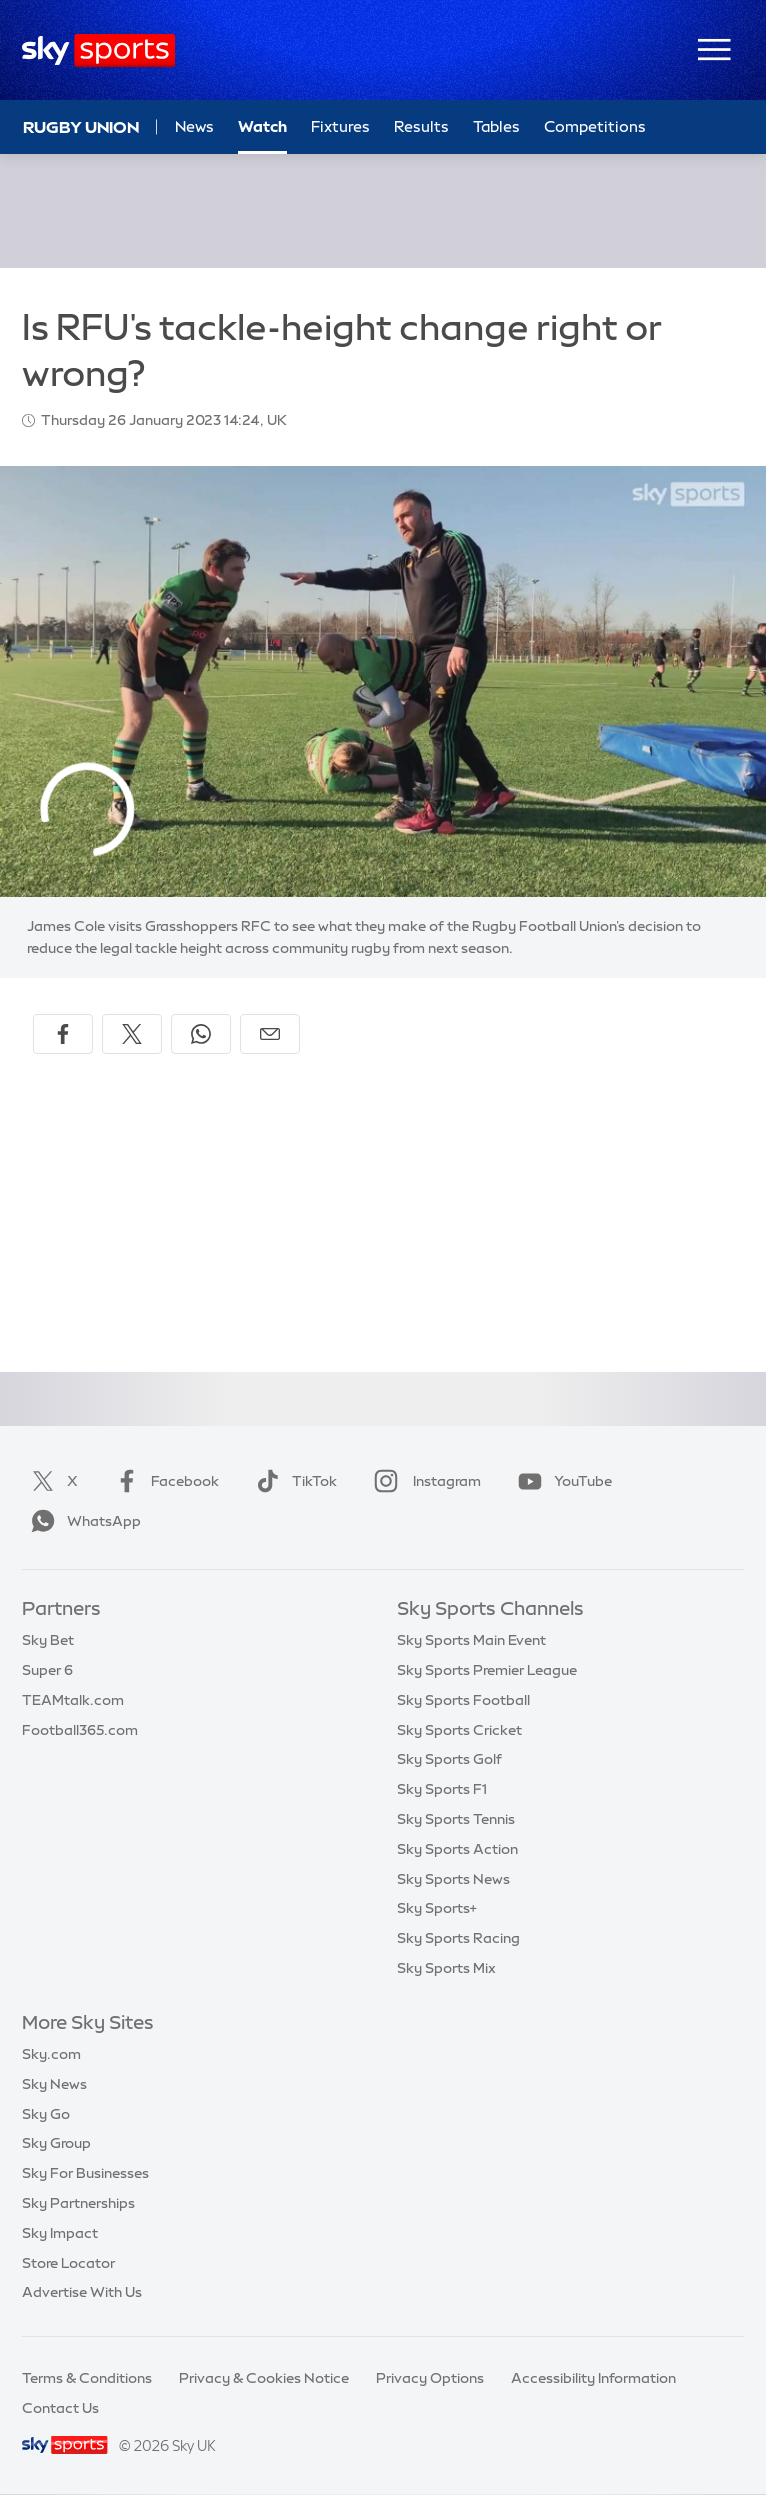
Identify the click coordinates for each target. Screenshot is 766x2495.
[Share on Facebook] (63, 1034)
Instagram (423, 1481)
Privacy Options (430, 2378)
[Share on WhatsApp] (201, 1034)
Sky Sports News (453, 1879)
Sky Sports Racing (458, 1938)
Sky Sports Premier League (487, 1670)
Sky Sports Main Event (471, 1640)
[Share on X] (132, 1034)
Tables (496, 126)
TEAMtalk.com (73, 1700)
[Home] (98, 50)
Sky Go (46, 2114)
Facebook (163, 1481)
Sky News (54, 2084)
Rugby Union (81, 127)
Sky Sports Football (463, 1700)
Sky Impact (60, 2233)
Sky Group (56, 2143)
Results (421, 126)
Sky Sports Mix (446, 1968)
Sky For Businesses (85, 2173)
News (194, 126)
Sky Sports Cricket (459, 1730)
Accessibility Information (593, 2378)
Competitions (595, 126)
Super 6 (47, 1670)
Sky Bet (48, 1640)
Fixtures (340, 126)
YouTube (561, 1481)
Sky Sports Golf (449, 1759)
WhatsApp (82, 1521)
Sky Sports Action (457, 1849)
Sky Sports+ (437, 1908)
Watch (262, 126)
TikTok (292, 1481)
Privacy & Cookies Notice (264, 2378)
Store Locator (68, 2263)
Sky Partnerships (78, 2203)
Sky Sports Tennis (456, 1819)
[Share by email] (270, 1034)
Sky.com (51, 2054)
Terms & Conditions (87, 2378)
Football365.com (80, 1730)
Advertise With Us (82, 2292)
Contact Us (60, 2408)
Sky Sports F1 (442, 1789)
